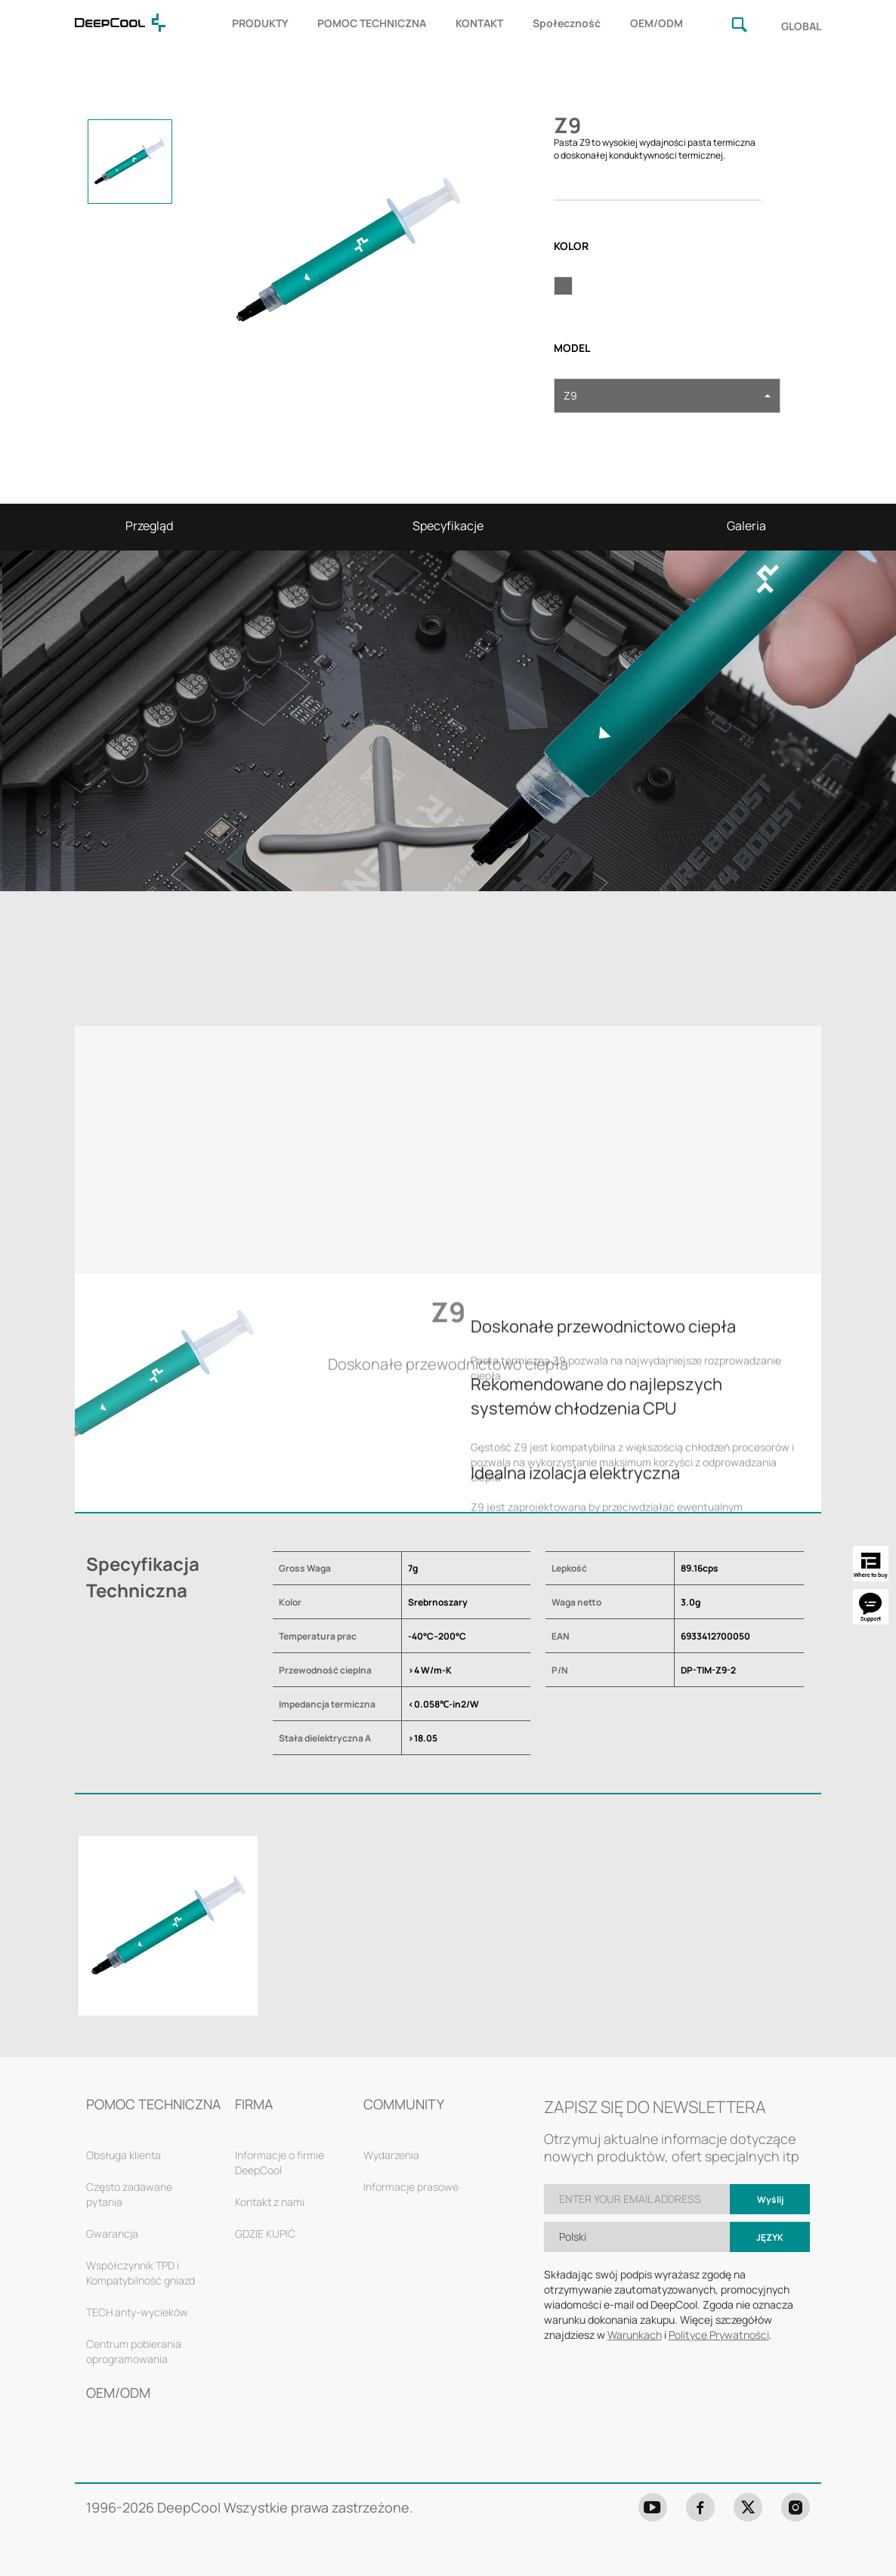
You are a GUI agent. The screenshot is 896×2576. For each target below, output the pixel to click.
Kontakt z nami (269, 2202)
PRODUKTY (260, 23)
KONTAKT (479, 23)
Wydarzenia (391, 2155)
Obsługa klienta (123, 2155)
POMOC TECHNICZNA (371, 23)
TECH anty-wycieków (137, 2312)
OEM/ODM (656, 23)
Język (769, 2237)
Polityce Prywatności (719, 2335)
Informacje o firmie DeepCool (279, 2162)
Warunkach (634, 2335)
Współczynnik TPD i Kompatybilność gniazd (140, 2273)
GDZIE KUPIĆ (265, 2233)
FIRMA (254, 2104)
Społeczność (567, 23)
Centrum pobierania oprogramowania (133, 2351)
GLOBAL (801, 26)
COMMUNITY (403, 2104)
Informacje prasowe (411, 2187)
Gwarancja (112, 2233)
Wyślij (770, 2199)
